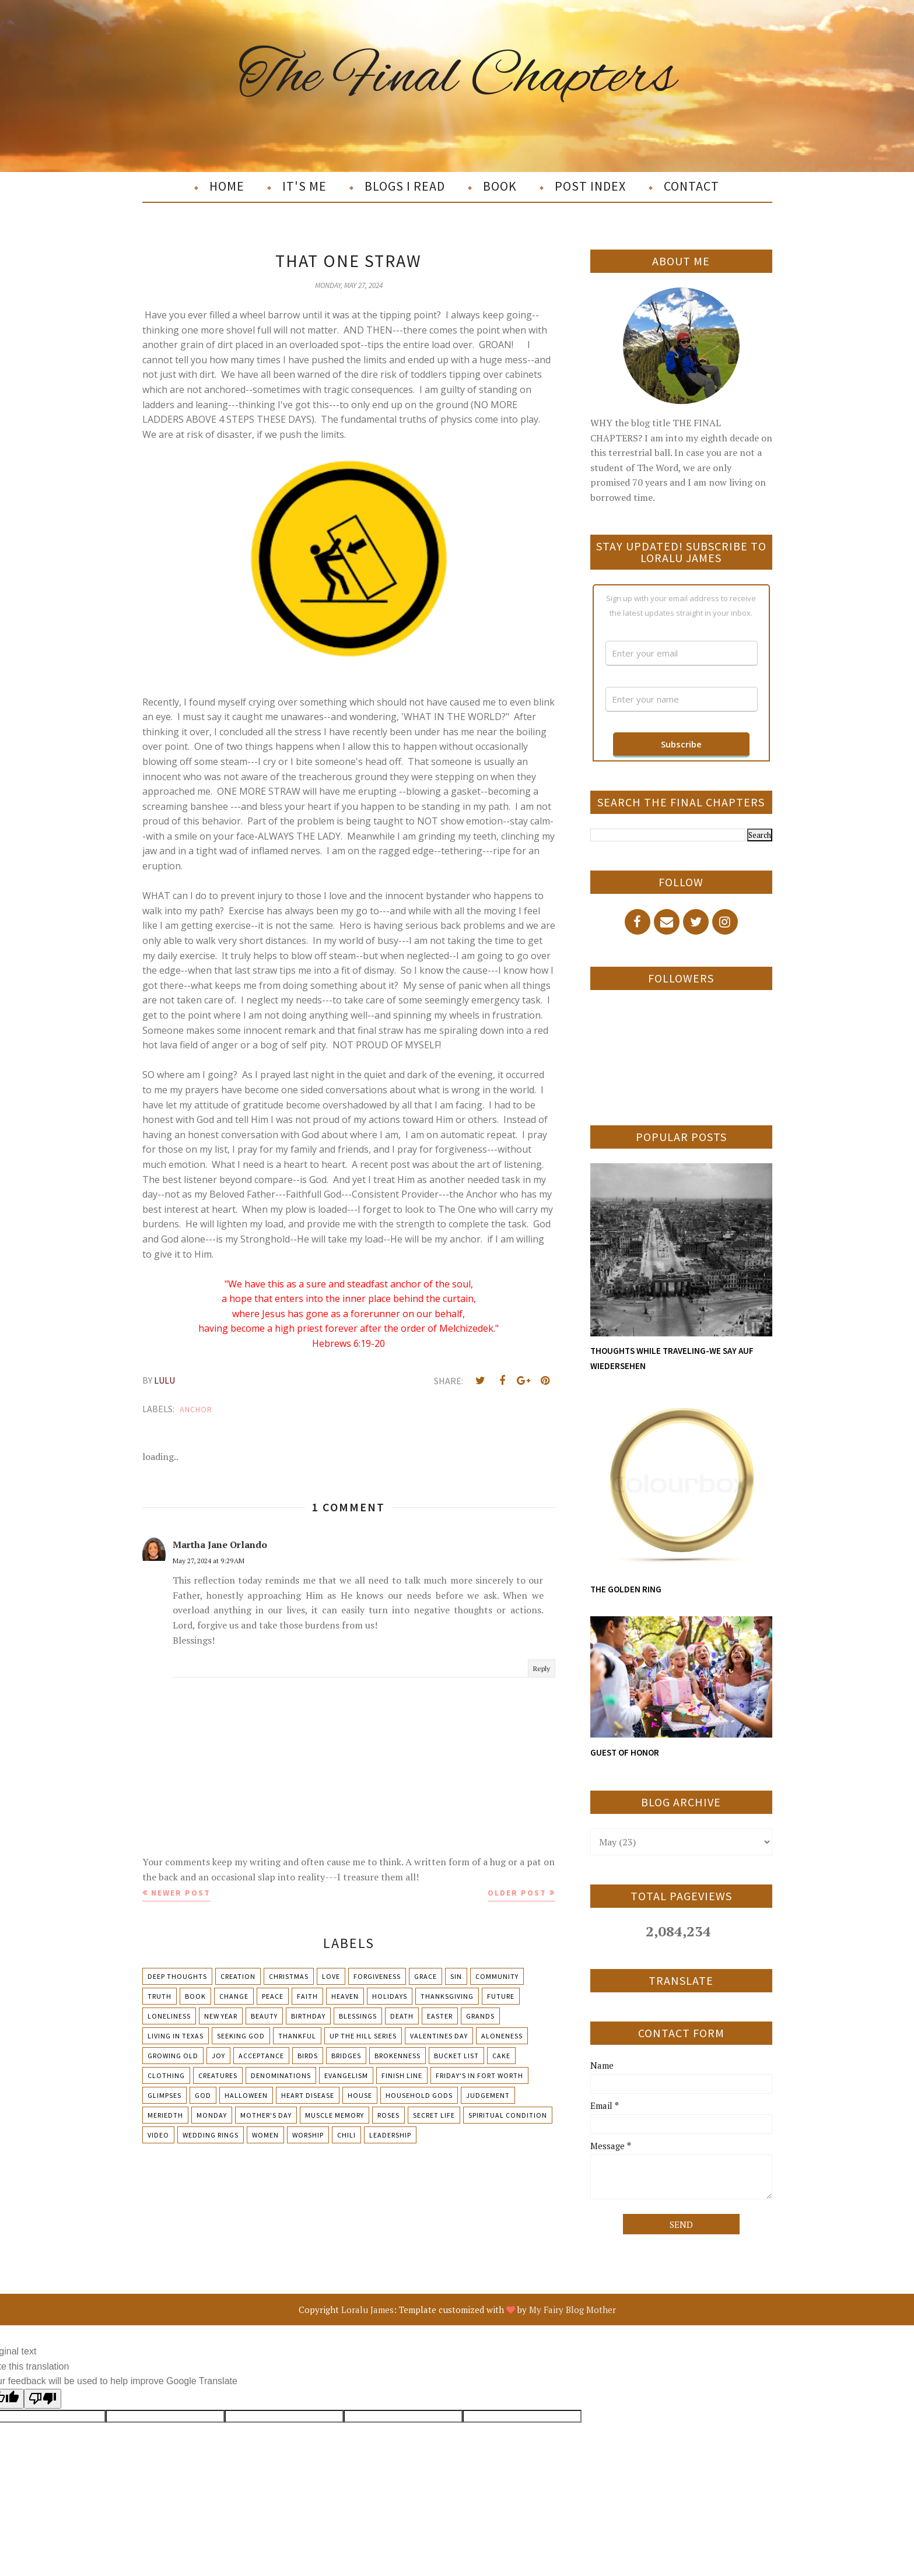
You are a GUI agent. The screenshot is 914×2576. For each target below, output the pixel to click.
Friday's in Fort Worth (479, 2075)
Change (233, 1996)
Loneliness (169, 2016)
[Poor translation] (42, 2399)
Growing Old (173, 2055)
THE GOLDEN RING (625, 1589)
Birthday (308, 2016)
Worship (308, 2135)
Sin (456, 1976)
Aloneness (502, 2035)
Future (500, 1996)
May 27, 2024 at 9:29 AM (208, 1560)
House (360, 2095)
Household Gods (419, 2095)
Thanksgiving (447, 1996)
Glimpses (164, 2095)
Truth (159, 1996)
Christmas (289, 1976)
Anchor (196, 1409)
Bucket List (456, 2055)
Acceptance (261, 2055)
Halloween (246, 2095)
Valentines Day (439, 2035)
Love (331, 1976)
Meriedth (165, 2115)
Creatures (217, 2075)
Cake (501, 2055)
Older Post (517, 1892)
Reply (541, 1668)
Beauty (264, 2016)
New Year (220, 2016)
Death (402, 2016)
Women (265, 2135)
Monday (212, 2115)
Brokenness (397, 2055)
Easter (440, 2016)
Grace (425, 1976)
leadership (390, 2135)
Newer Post (181, 1892)
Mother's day (266, 2115)
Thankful (297, 2035)
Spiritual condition (507, 2115)
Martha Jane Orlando (220, 1544)
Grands (480, 2016)
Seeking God (241, 2035)
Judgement (488, 2095)
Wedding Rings (211, 2135)
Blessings (358, 2016)
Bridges (346, 2055)
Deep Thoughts (177, 1976)
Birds (307, 2055)
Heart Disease (307, 2095)
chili (346, 2135)
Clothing (166, 2075)
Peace (272, 1996)
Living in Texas (176, 2035)
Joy (218, 2055)
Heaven (345, 1996)
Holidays (389, 1996)
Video (158, 2135)
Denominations (281, 2075)
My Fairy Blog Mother (572, 2309)
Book (195, 1996)
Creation (237, 1976)
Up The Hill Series (363, 2035)
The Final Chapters (457, 77)
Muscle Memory (334, 2115)
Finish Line (401, 2075)
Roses (388, 2115)
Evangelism (346, 2075)
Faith (307, 1996)
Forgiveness (377, 1976)
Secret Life (434, 2115)
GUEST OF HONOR (624, 1752)
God (203, 2095)
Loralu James (367, 2309)
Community (497, 1976)
